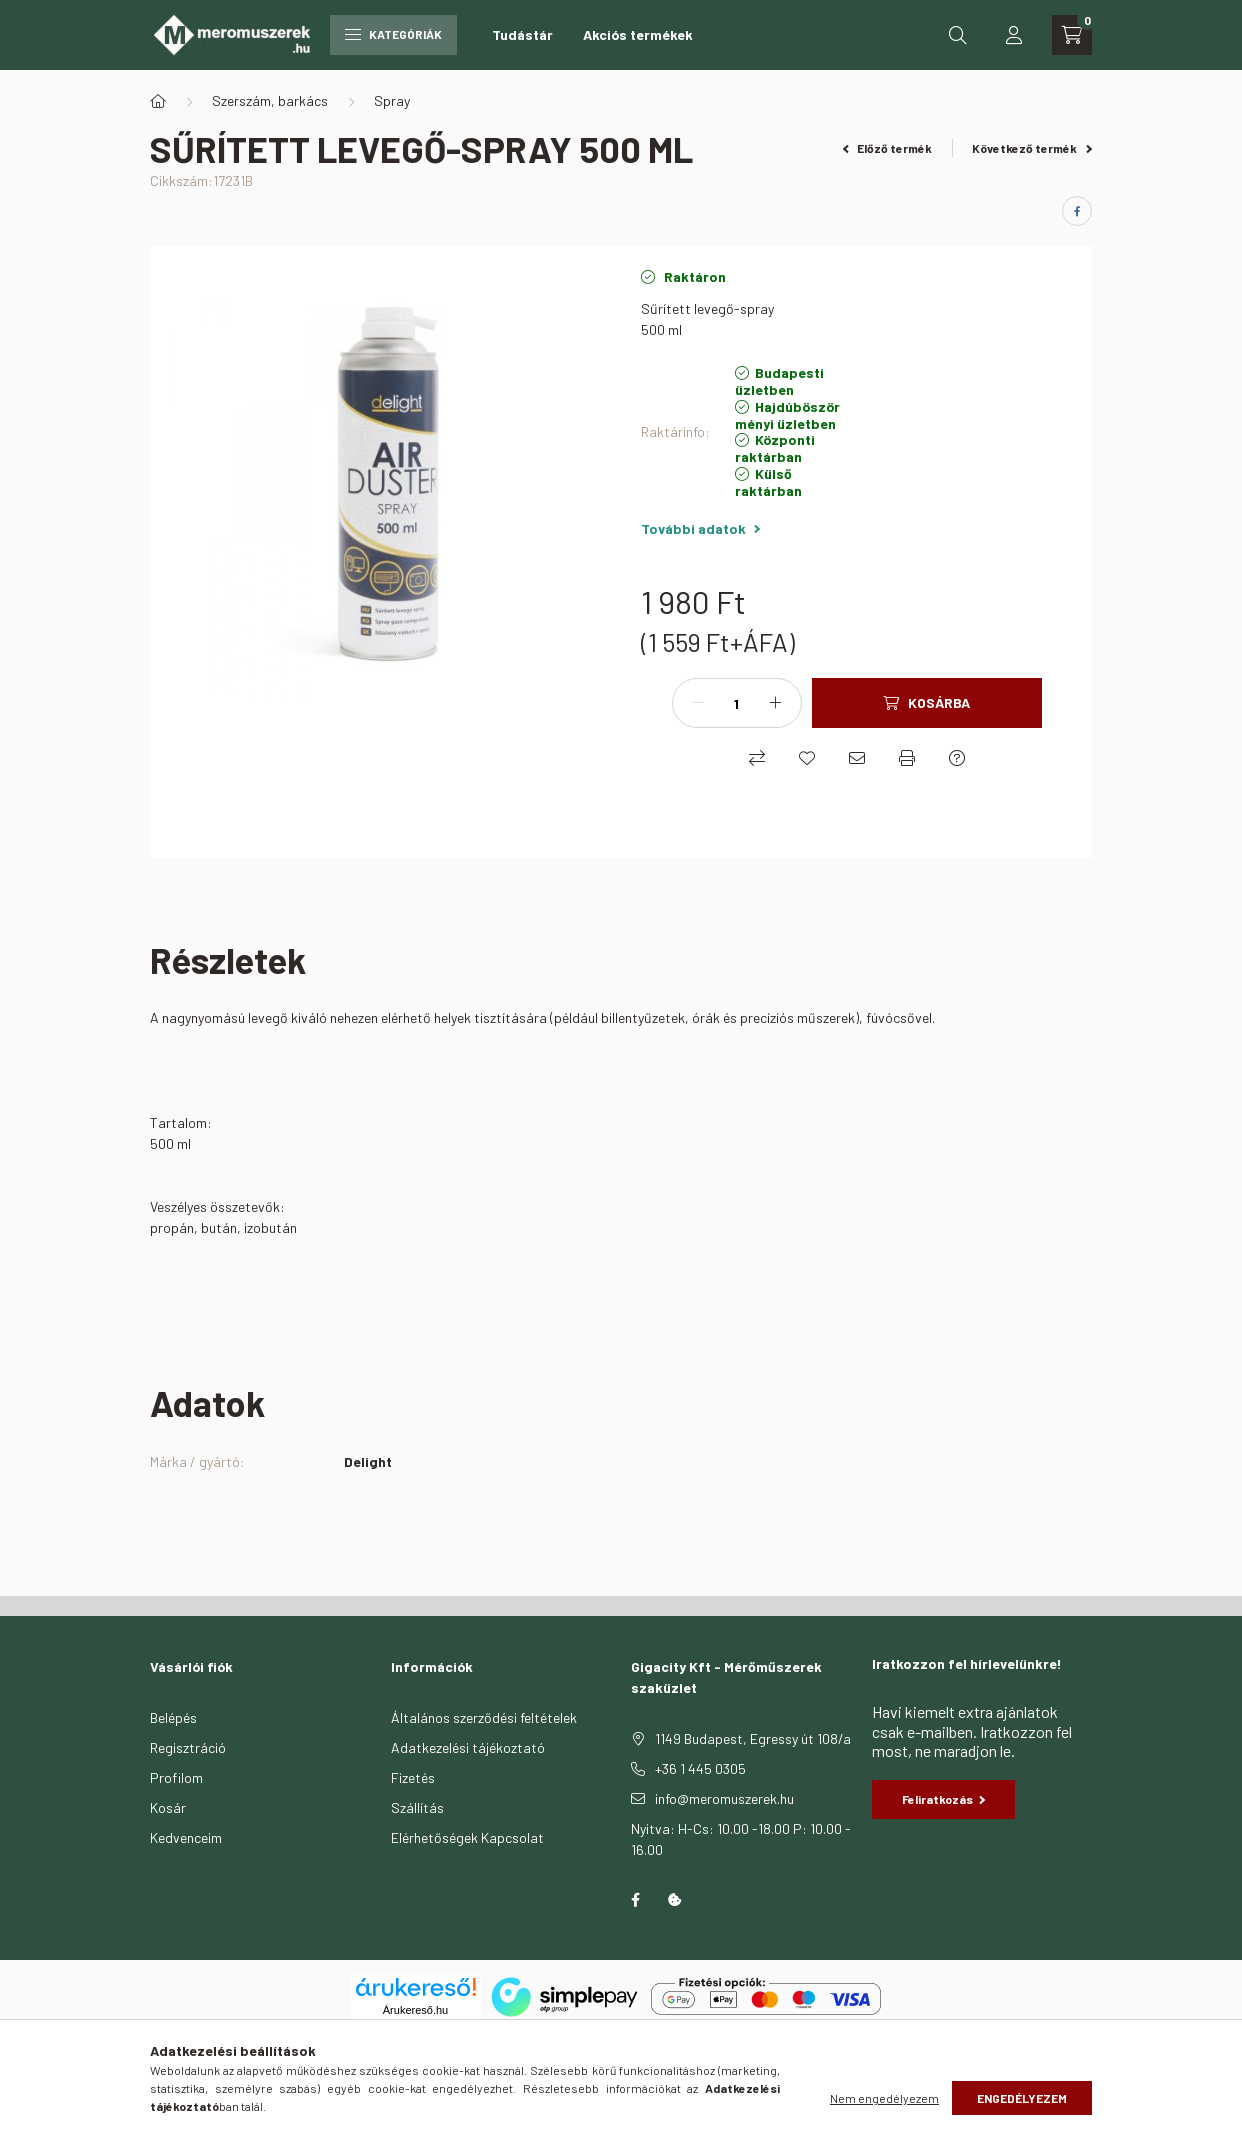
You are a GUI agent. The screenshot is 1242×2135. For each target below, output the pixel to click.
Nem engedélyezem (884, 2098)
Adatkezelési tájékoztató (468, 1747)
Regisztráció (188, 1747)
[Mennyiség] (737, 703)
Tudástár (522, 34)
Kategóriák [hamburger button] (393, 34)
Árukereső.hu (415, 2010)
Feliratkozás (944, 1799)
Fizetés (413, 1777)
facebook (635, 1900)
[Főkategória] (158, 101)
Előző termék (888, 148)
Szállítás (417, 1807)
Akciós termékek (638, 34)
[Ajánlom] (857, 758)
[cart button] (1072, 35)
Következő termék (1032, 148)
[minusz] (698, 703)
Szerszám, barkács (270, 100)
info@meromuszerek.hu (724, 1798)
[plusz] (776, 703)
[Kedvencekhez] (807, 758)
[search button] (958, 35)
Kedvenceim (186, 1837)
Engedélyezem (1022, 2098)
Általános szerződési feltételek (484, 1717)
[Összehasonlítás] (757, 758)
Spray (392, 100)
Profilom (176, 1777)
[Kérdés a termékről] (957, 758)
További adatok (700, 528)
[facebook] (1077, 211)
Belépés (173, 1717)
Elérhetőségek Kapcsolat (467, 1837)
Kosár (168, 1807)
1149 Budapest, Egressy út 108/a (753, 1738)
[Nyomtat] (907, 758)
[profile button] (1014, 35)
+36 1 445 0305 (700, 1768)
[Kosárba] (927, 703)
